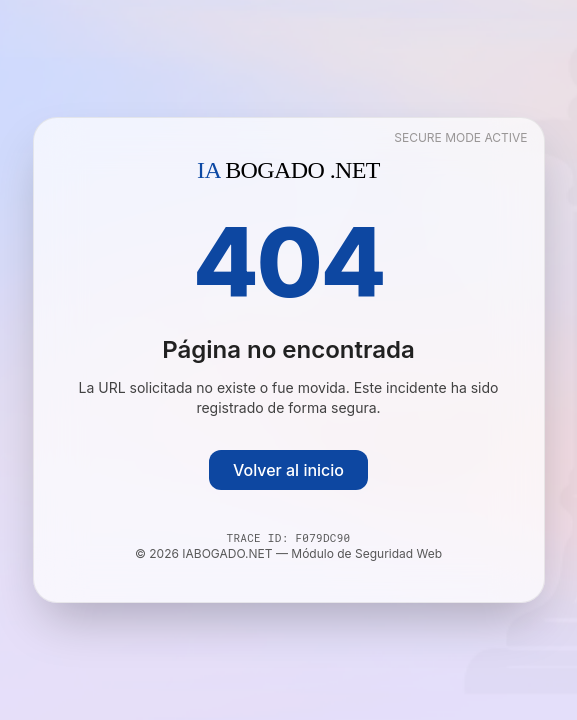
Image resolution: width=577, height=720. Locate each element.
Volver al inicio (288, 470)
